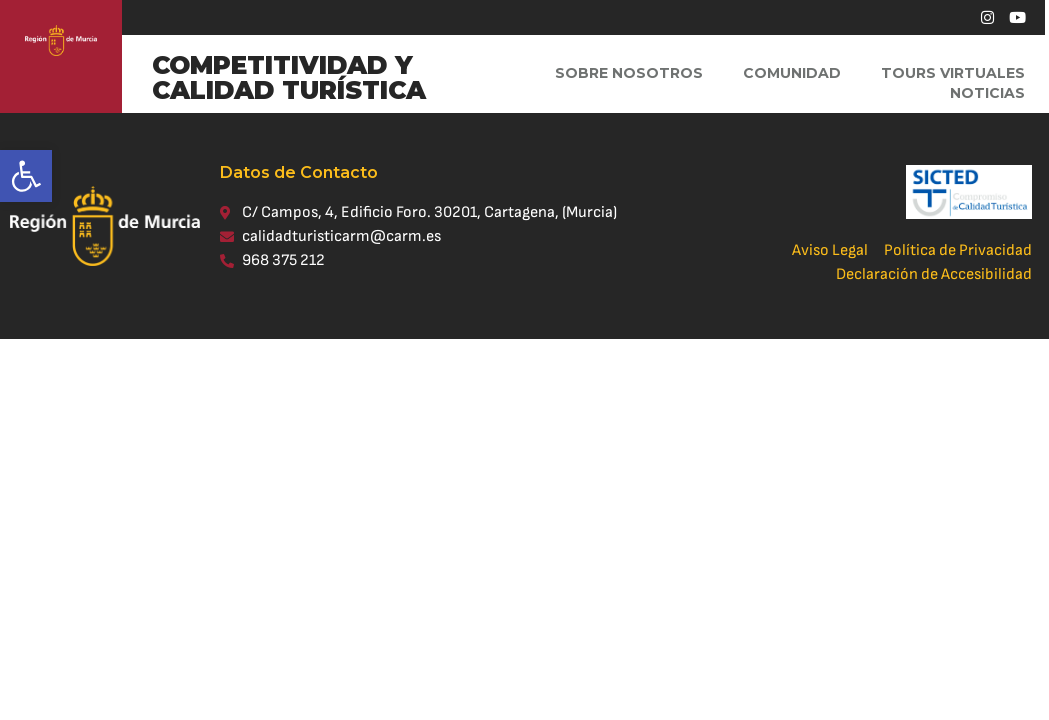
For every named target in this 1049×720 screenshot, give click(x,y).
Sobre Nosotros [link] (629, 73)
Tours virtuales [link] (953, 73)
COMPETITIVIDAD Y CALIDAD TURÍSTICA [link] (289, 77)
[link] (26, 176)
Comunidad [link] (792, 73)
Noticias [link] (987, 93)
